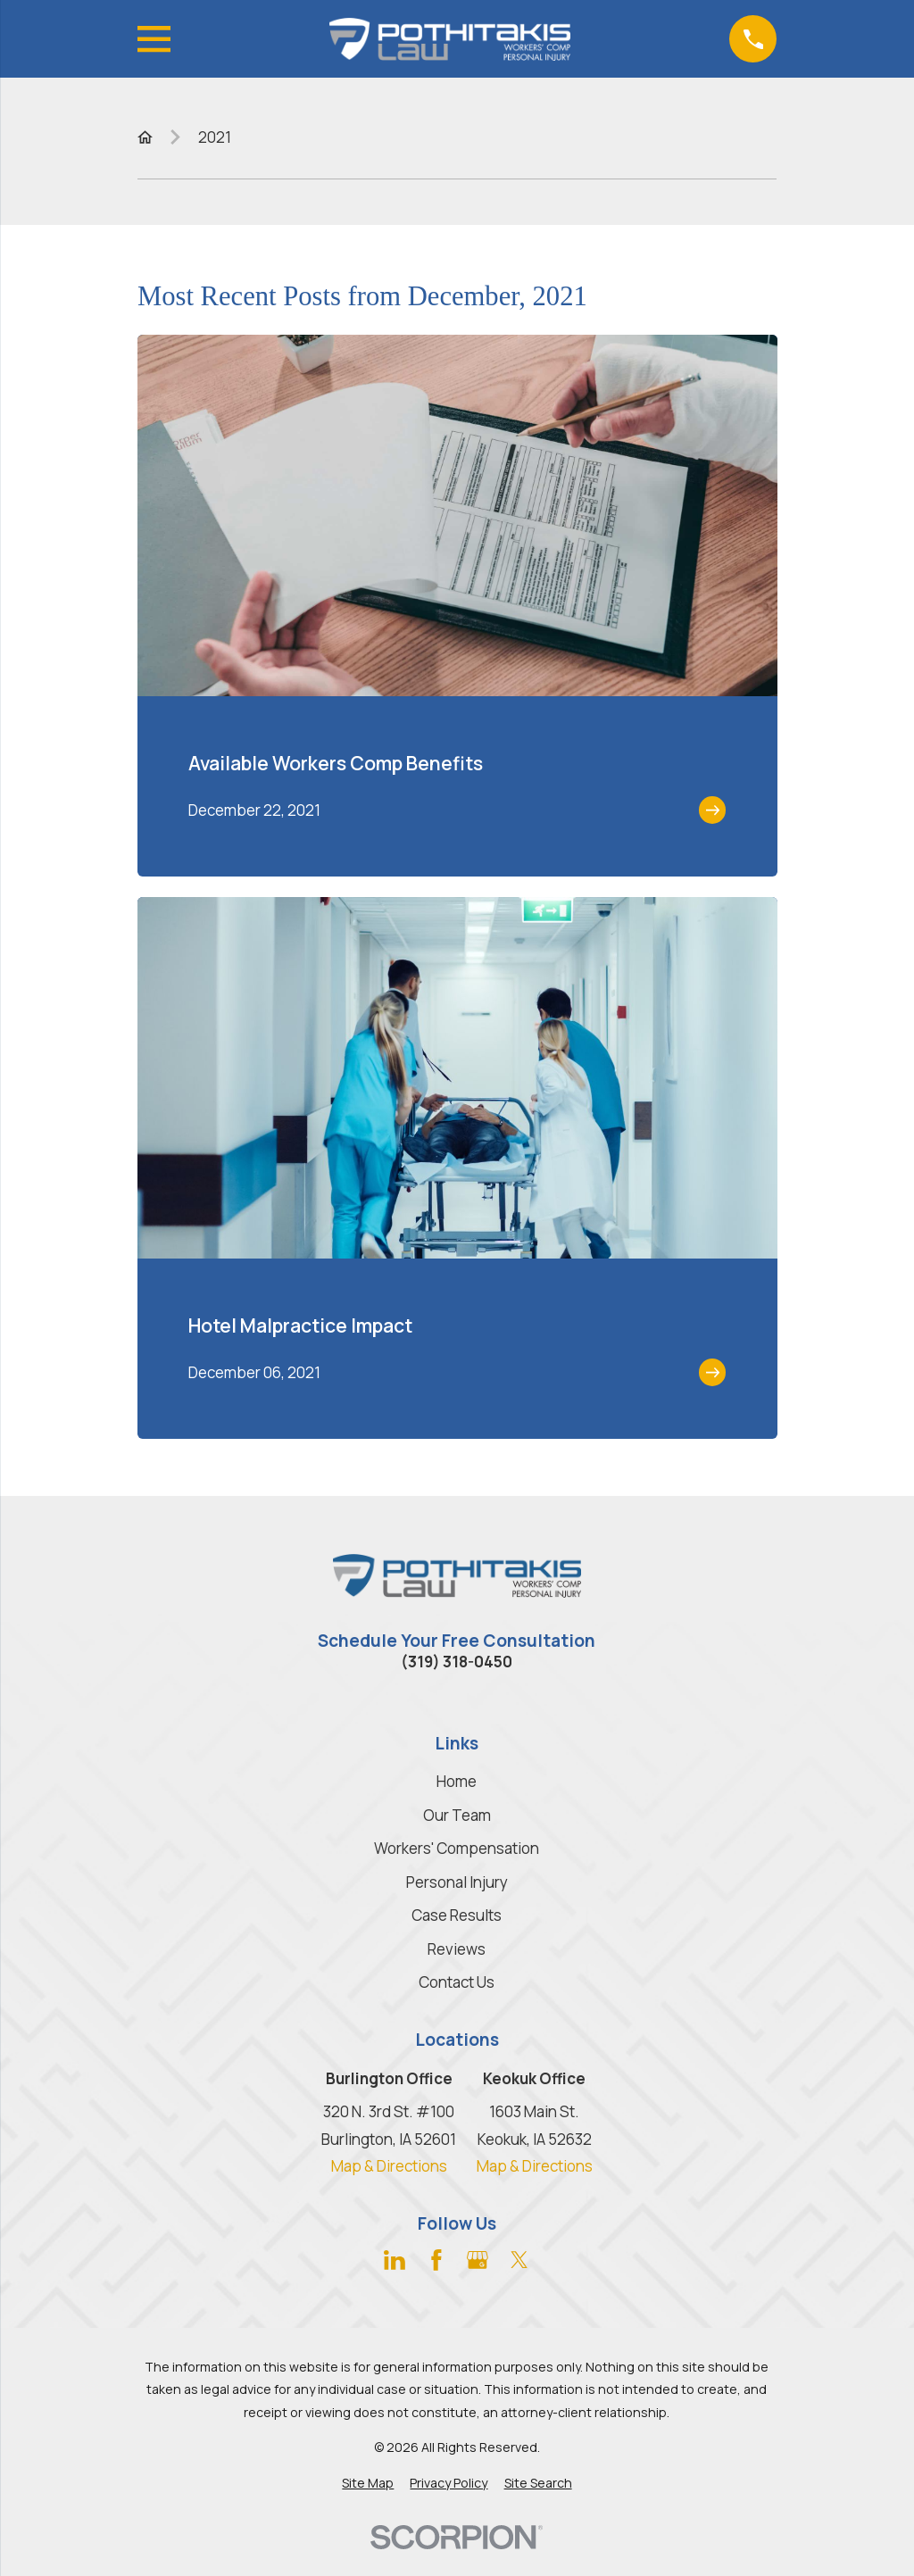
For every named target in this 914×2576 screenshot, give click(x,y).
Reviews (457, 1949)
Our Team (457, 1815)
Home (456, 1781)
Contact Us (456, 1982)
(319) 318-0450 (456, 1661)
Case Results (456, 1915)
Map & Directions (389, 2166)
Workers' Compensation (456, 1848)
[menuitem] (368, 2483)
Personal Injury (457, 1882)
